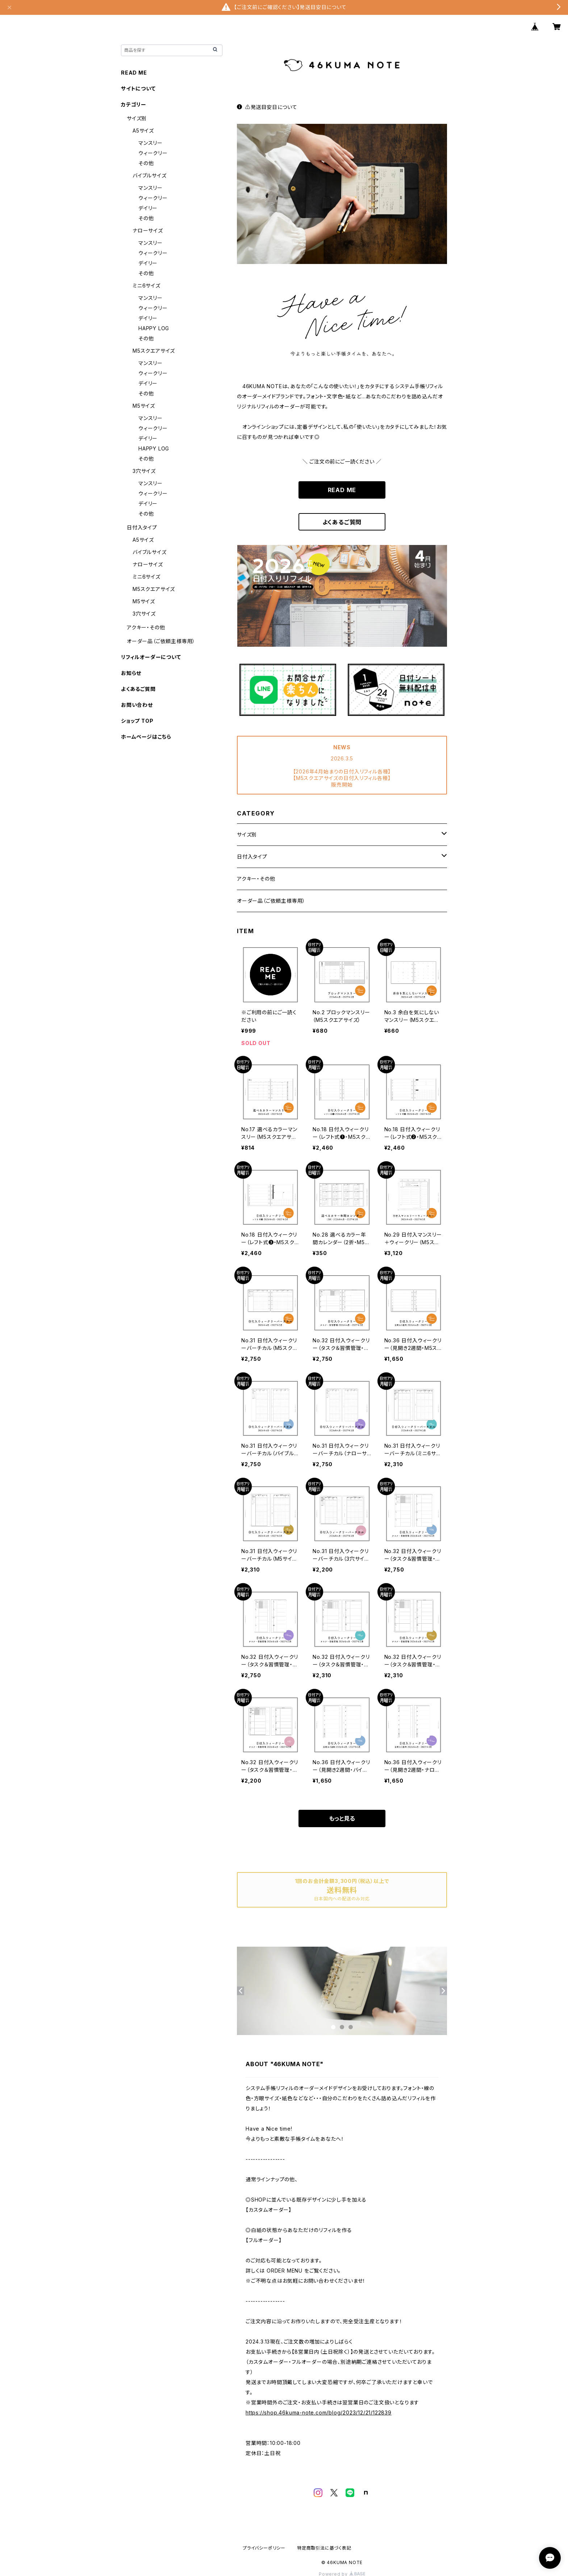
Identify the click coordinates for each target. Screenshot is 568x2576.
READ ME (342, 490)
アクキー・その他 (256, 879)
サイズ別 (247, 834)
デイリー (148, 208)
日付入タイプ (252, 856)
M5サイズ (144, 406)
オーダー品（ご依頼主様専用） (271, 901)
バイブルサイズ (150, 175)
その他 (146, 163)
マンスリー (150, 143)
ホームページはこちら (146, 737)
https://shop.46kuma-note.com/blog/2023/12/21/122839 (319, 2412)
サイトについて (138, 88)
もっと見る (342, 1818)
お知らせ (131, 673)
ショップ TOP (137, 721)
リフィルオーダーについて (151, 657)
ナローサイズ (148, 230)
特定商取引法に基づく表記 (324, 2548)
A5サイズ (143, 130)
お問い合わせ (137, 705)
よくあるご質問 (342, 522)
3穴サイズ (144, 471)
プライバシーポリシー (264, 2548)
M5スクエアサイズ (154, 351)
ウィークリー (153, 153)
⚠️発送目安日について (267, 107)
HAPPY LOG (153, 328)
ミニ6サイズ (146, 285)
